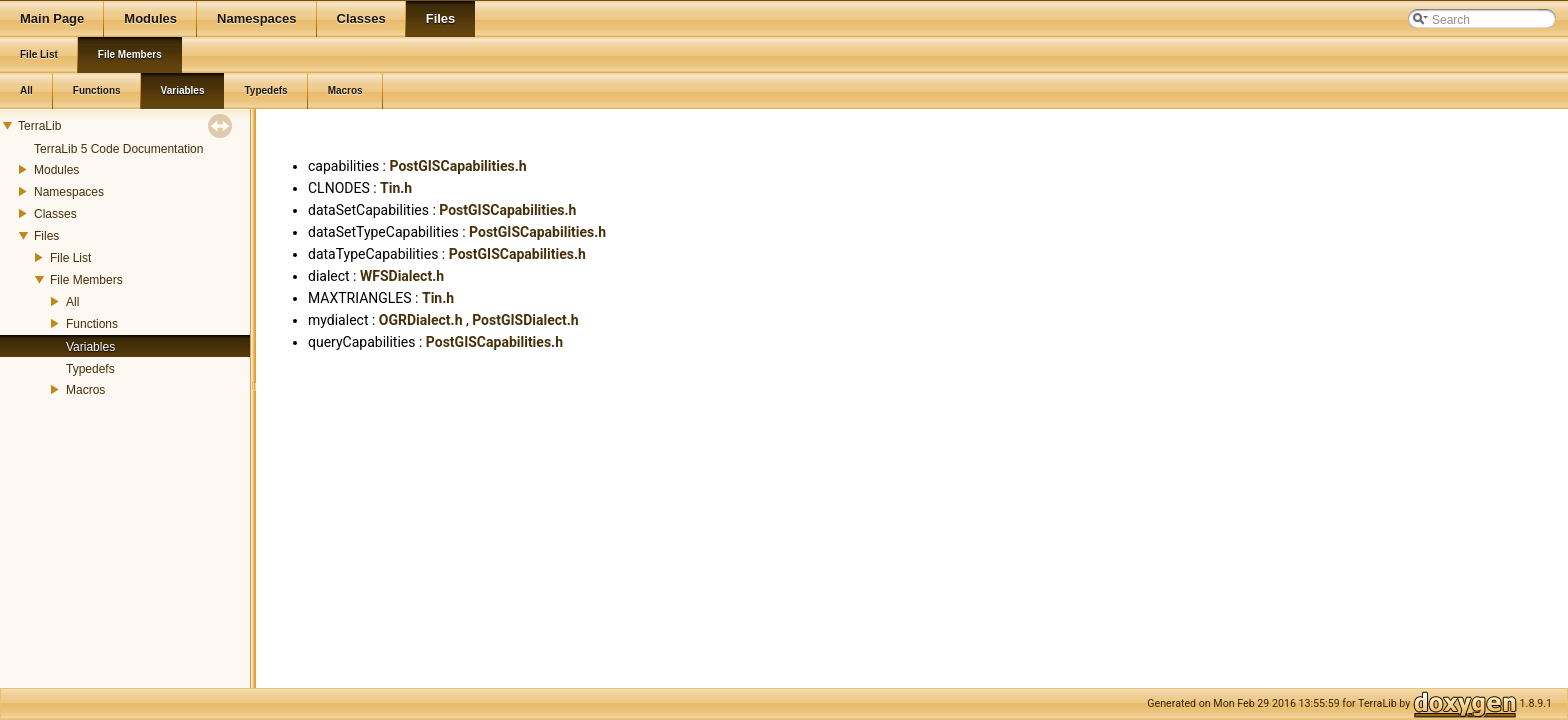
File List (70, 258)
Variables (90, 347)
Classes (55, 214)
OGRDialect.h (421, 320)
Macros (85, 390)
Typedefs (90, 369)
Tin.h (396, 188)
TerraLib (39, 126)
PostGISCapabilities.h (457, 166)
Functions (92, 324)
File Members (86, 280)
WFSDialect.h (402, 276)
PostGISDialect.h (525, 320)
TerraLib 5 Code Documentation (118, 149)
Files (46, 236)
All (72, 302)
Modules (56, 170)
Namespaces (69, 192)
